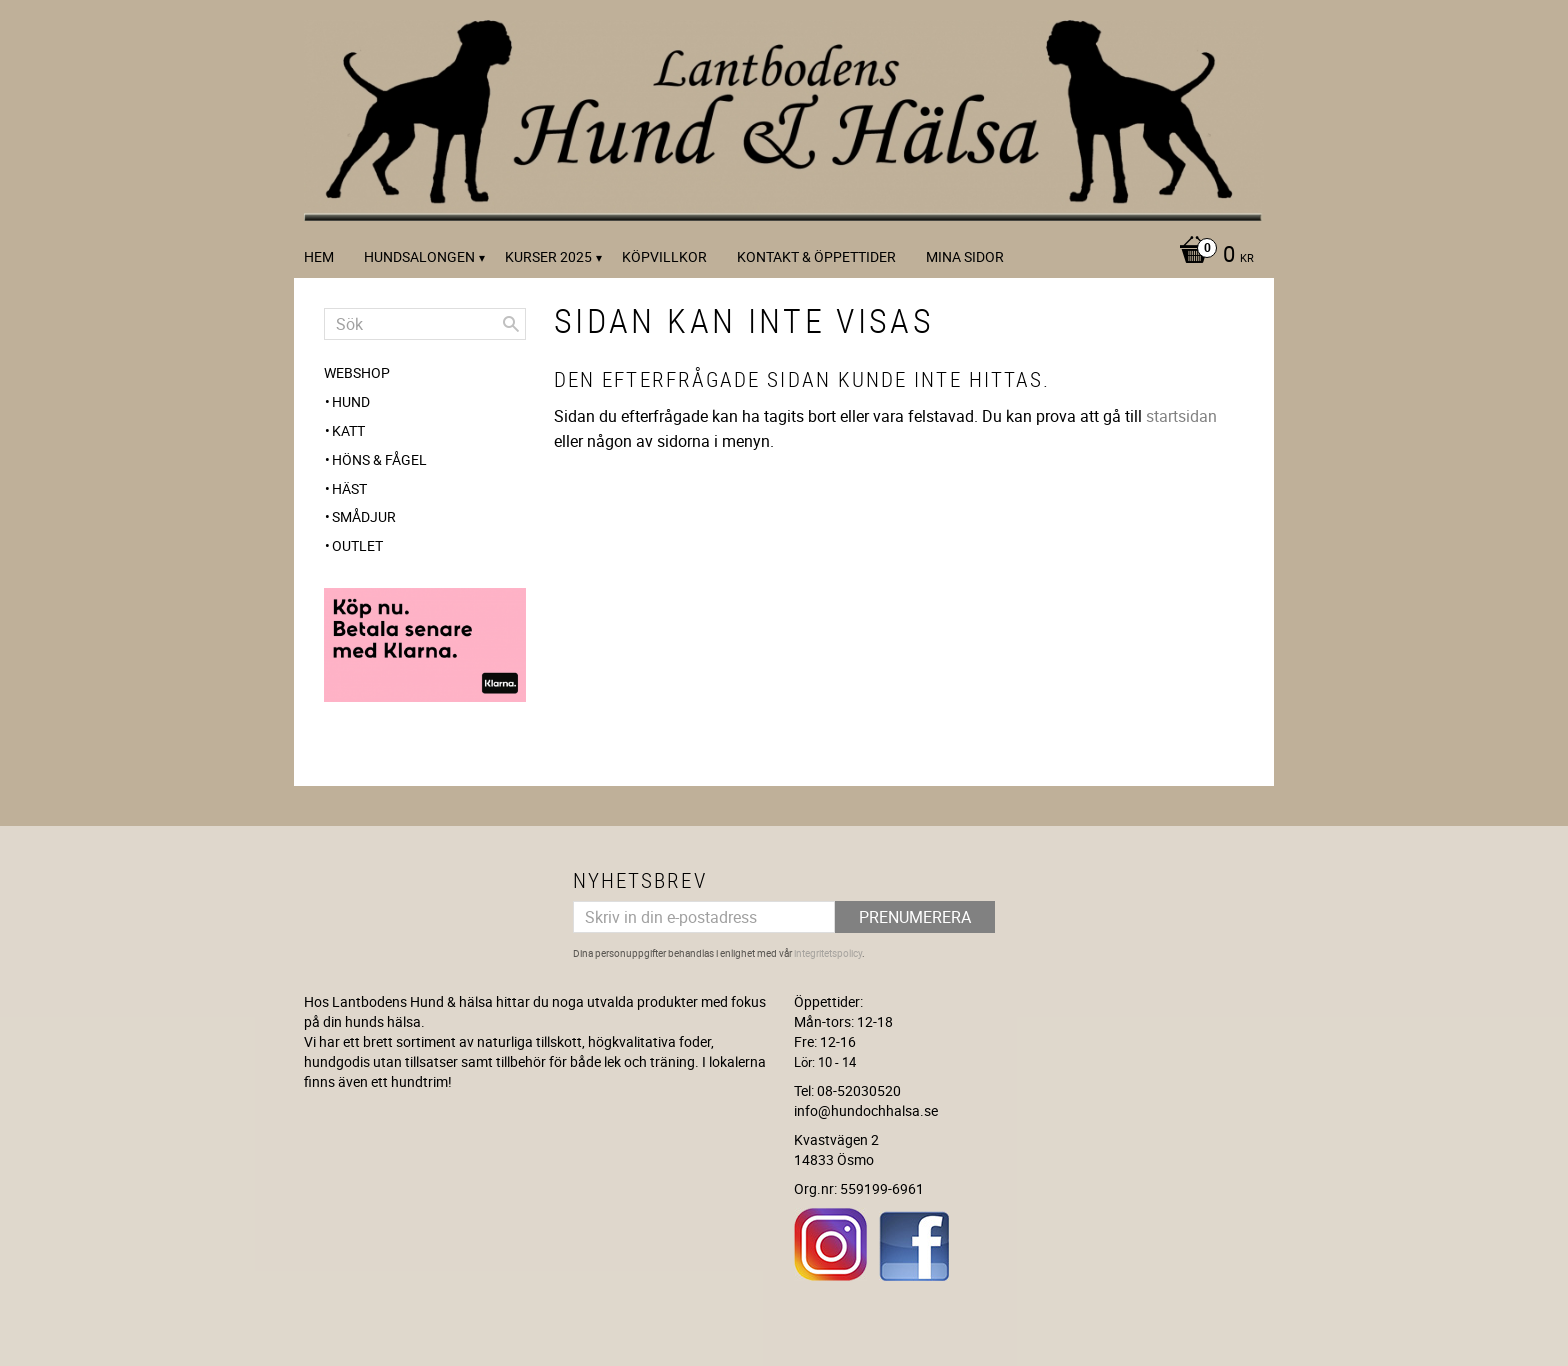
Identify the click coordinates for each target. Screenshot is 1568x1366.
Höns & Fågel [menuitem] (379, 459)
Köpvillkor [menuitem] (664, 256)
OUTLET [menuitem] (357, 545)
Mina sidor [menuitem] (965, 256)
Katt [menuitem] (348, 430)
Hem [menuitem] (319, 256)
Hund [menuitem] (351, 401)
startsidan (1181, 416)
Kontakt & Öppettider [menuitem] (816, 256)
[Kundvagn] (1211, 256)
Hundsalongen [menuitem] (419, 256)
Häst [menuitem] (349, 488)
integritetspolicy (828, 953)
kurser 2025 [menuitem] (548, 256)
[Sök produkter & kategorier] (425, 324)
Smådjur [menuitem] (364, 516)
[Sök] (511, 324)
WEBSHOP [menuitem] (357, 372)
